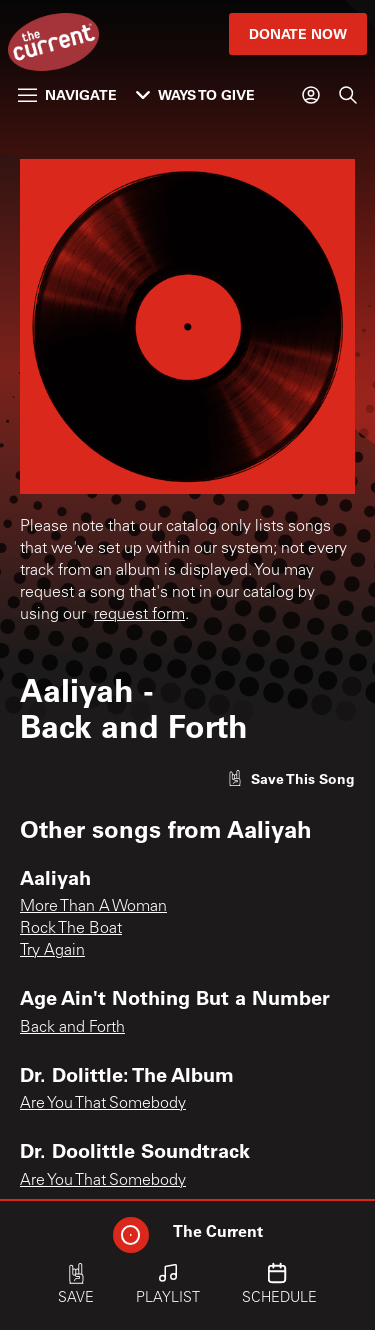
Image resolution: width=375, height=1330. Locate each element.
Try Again (52, 951)
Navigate (67, 94)
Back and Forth (72, 1028)
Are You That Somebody (103, 1104)
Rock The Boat (71, 929)
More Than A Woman (93, 907)
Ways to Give (195, 94)
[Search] (348, 95)
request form (139, 615)
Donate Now (298, 33)
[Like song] (291, 778)
